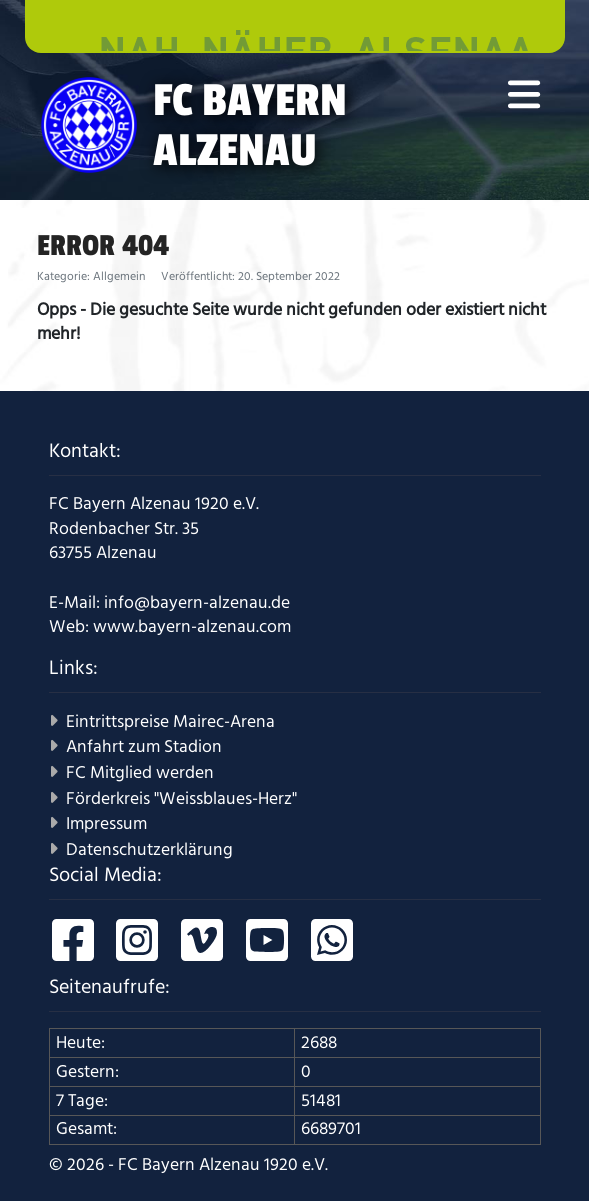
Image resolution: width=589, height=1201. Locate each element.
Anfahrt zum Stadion (144, 747)
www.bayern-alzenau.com (192, 627)
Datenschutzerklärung (149, 850)
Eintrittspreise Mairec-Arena (170, 722)
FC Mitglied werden (140, 773)
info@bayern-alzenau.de (197, 603)
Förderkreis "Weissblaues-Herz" (181, 799)
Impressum (106, 824)
